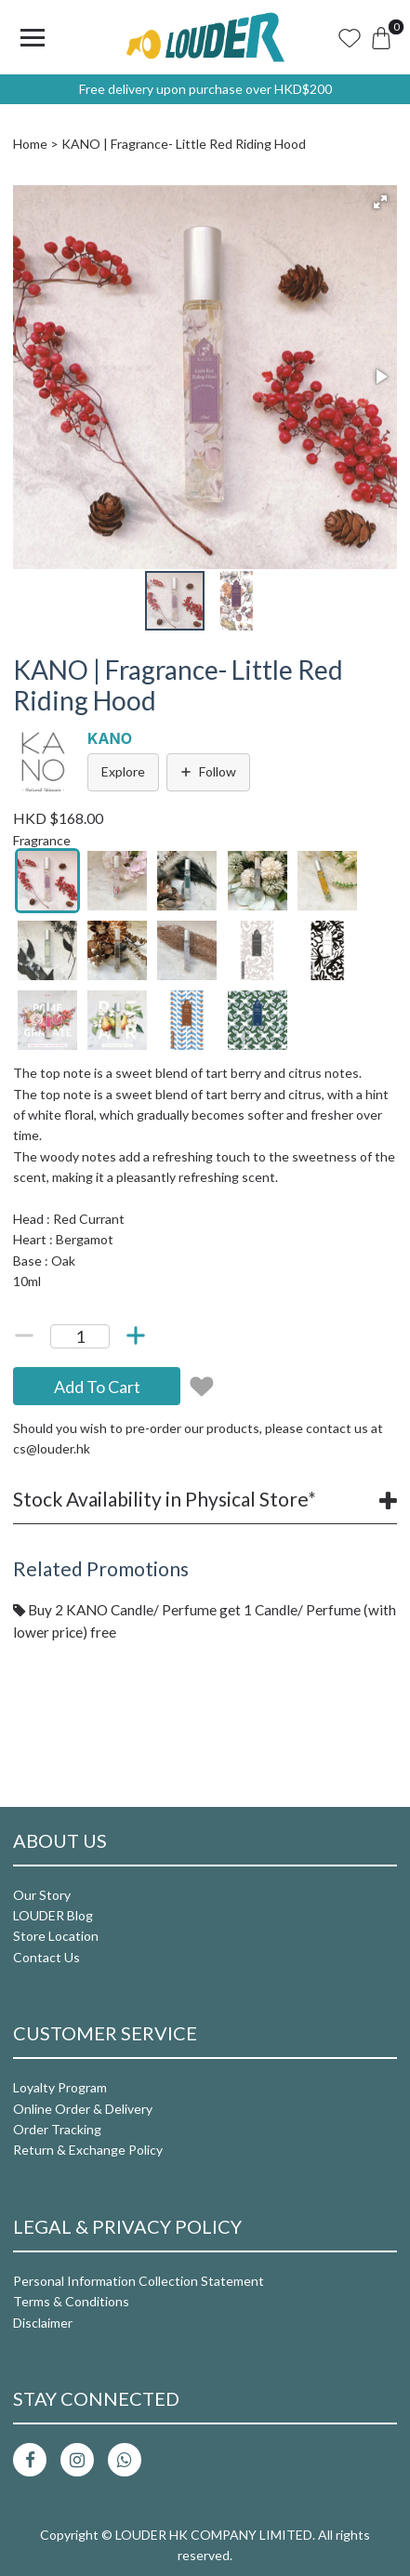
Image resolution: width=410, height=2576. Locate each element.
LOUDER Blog (53, 1915)
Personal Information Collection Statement (138, 2281)
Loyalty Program (60, 2087)
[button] (380, 202)
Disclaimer (43, 2322)
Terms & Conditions (71, 2301)
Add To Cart (97, 1386)
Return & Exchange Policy (88, 2150)
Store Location (56, 1936)
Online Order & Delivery (82, 2109)
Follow (208, 771)
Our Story (42, 1895)
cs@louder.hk (51, 1448)
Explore (123, 771)
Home (30, 144)
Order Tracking (57, 2129)
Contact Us (46, 1957)
